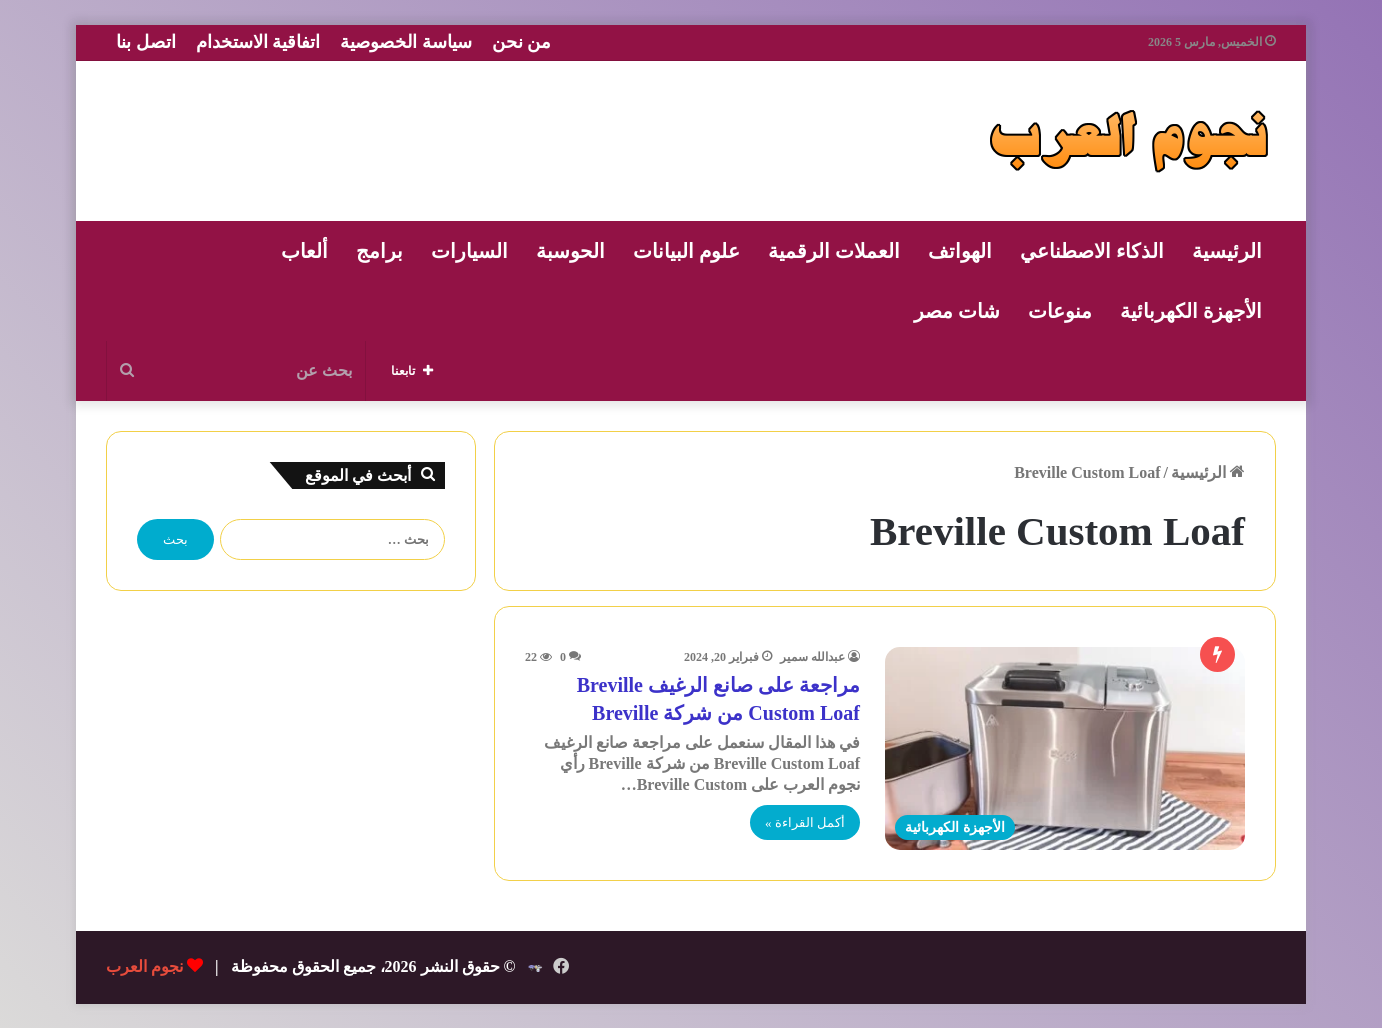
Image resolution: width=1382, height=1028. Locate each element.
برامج (379, 251)
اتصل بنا (146, 42)
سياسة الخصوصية (406, 42)
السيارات (469, 251)
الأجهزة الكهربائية (1191, 311)
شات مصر (957, 311)
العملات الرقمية (834, 251)
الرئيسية (1227, 251)
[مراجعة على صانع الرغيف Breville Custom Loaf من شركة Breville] (1065, 748)
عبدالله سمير (812, 657)
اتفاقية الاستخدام (258, 42)
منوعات (1060, 311)
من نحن (522, 42)
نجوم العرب (144, 966)
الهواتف (960, 251)
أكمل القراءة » (805, 822)
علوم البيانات (686, 251)
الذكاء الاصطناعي (1092, 251)
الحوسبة (570, 251)
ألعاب (304, 251)
